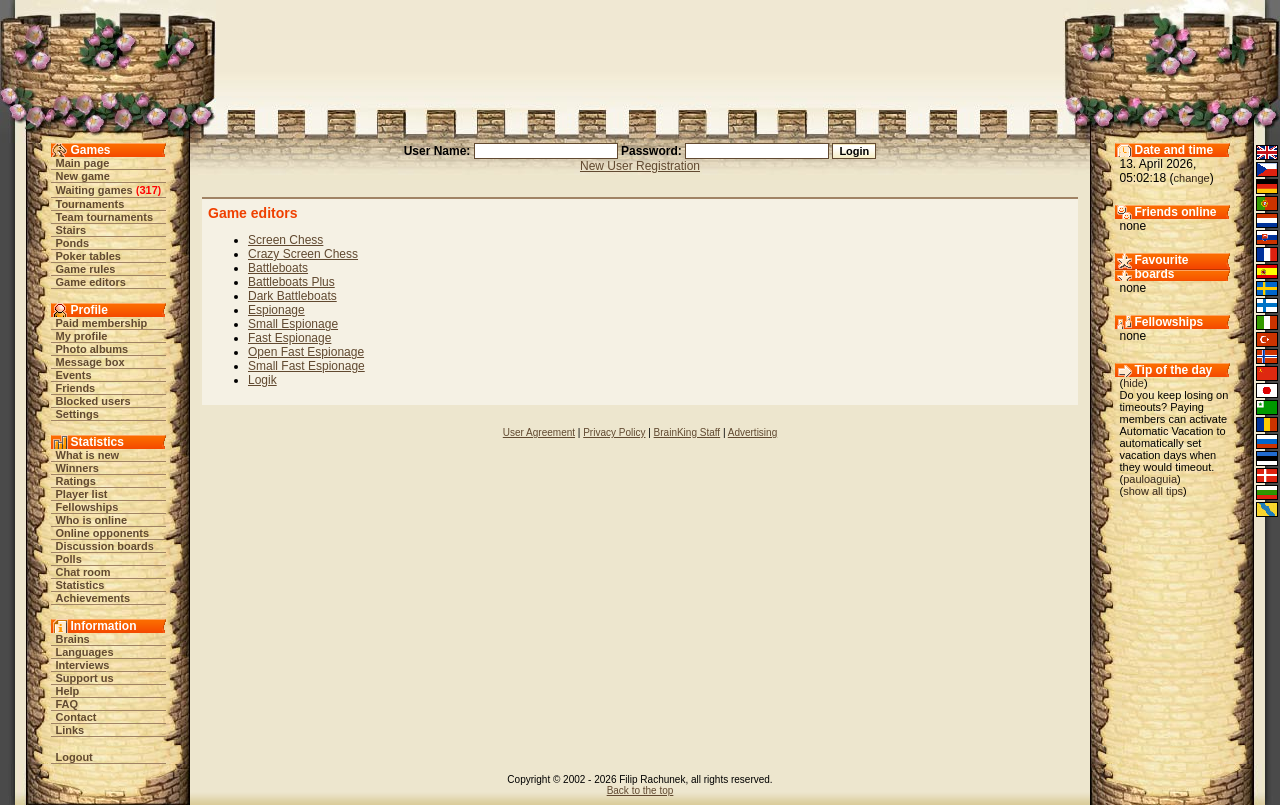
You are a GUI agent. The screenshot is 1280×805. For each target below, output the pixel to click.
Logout (74, 757)
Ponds (73, 243)
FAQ (67, 704)
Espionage (276, 310)
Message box (90, 362)
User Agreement (539, 432)
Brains (73, 639)
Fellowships (87, 507)
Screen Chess (285, 240)
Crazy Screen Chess (303, 254)
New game (83, 176)
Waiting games (94, 190)
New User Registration (640, 166)
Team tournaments (105, 217)
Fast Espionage (289, 338)
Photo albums (92, 349)
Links (70, 730)
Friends (76, 388)
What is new (88, 455)
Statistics (80, 585)
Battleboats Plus (291, 282)
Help (68, 691)
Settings (77, 414)
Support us (85, 678)
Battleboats (278, 268)
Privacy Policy (614, 432)
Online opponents (103, 533)
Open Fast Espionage (306, 352)
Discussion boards (105, 546)
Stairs (71, 230)
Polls (69, 559)
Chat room (83, 572)
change (1192, 178)
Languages (85, 652)
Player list (82, 494)
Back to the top (640, 790)
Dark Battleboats (292, 296)
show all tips (1153, 491)
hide (1133, 383)
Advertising (752, 432)
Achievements (93, 598)
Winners (77, 468)
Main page (83, 163)
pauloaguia (1150, 479)
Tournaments (90, 204)
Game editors (91, 282)
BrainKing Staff (687, 432)
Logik (262, 380)
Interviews (83, 665)
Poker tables (88, 256)
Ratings (76, 481)
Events (74, 375)
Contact (76, 717)
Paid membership (102, 323)
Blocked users (93, 401)
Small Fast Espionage (306, 366)
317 (148, 190)
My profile (82, 336)
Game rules (86, 269)
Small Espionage (293, 324)
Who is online (92, 520)
